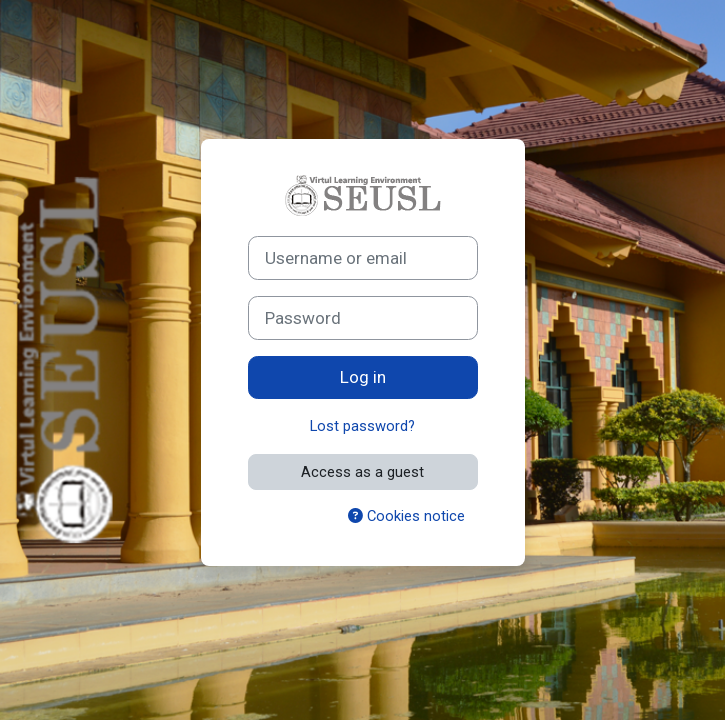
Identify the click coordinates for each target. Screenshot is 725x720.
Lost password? (362, 426)
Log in (363, 377)
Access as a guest (362, 472)
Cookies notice (406, 516)
